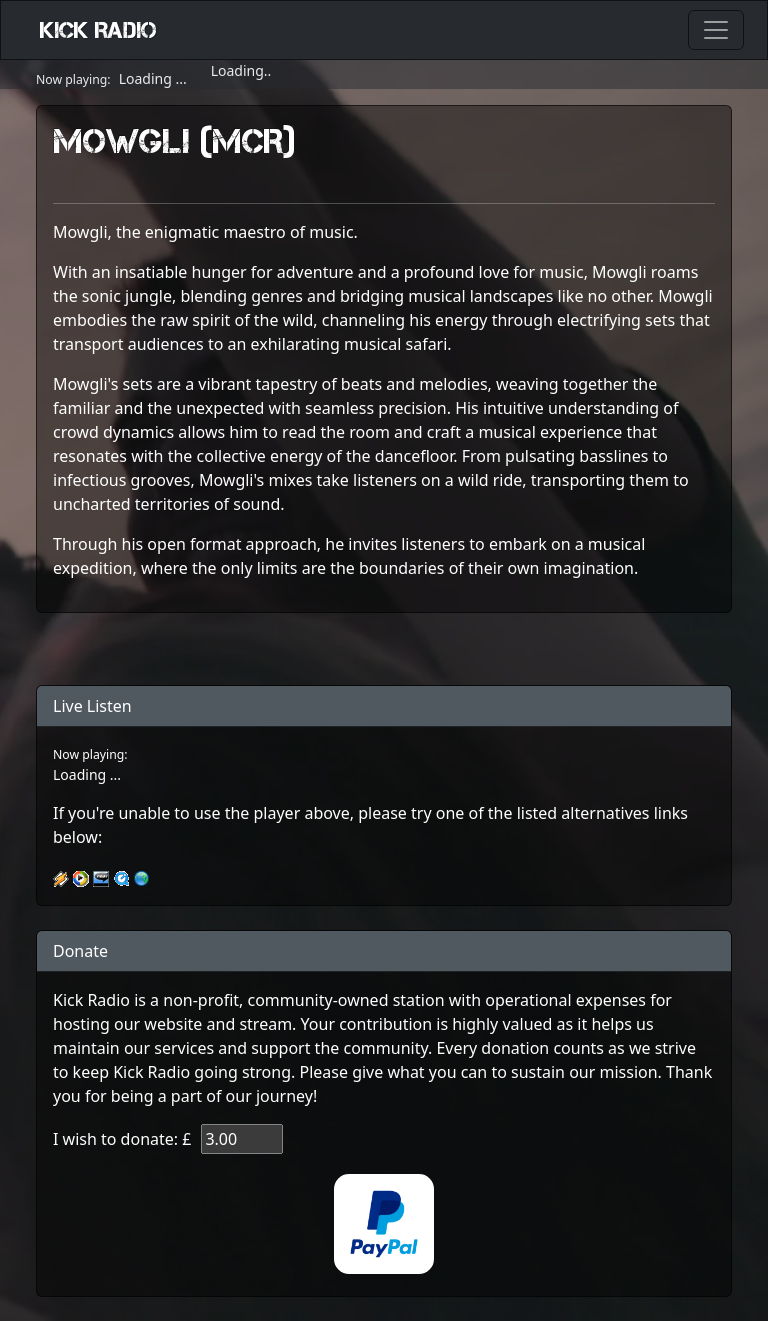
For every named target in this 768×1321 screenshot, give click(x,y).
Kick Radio (98, 30)
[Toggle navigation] (716, 30)
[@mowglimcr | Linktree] (384, 649)
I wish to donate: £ (122, 1139)
